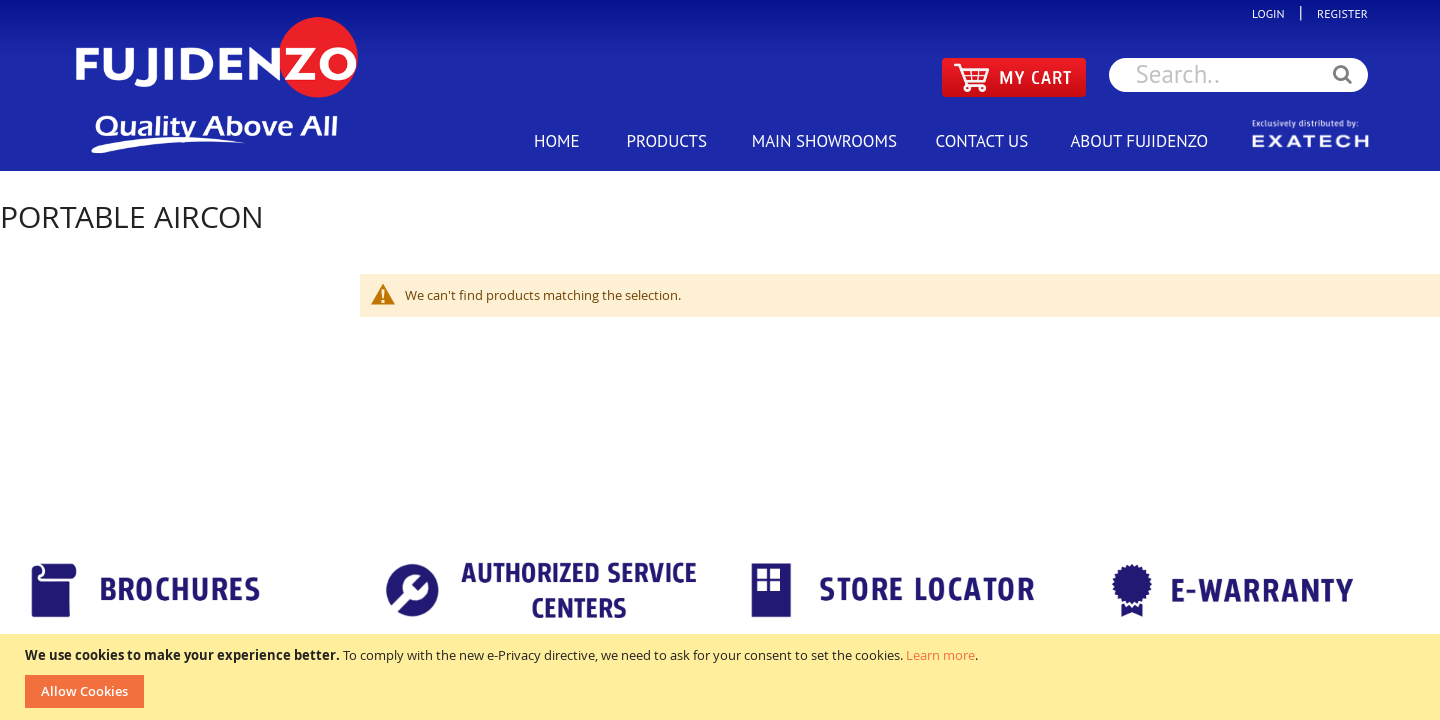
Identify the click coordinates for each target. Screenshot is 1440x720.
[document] (722, 677)
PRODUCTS (667, 141)
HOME (557, 141)
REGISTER (1337, 13)
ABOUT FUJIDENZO (1139, 141)
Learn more (940, 655)
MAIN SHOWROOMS (824, 141)
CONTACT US (981, 141)
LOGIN (1273, 13)
